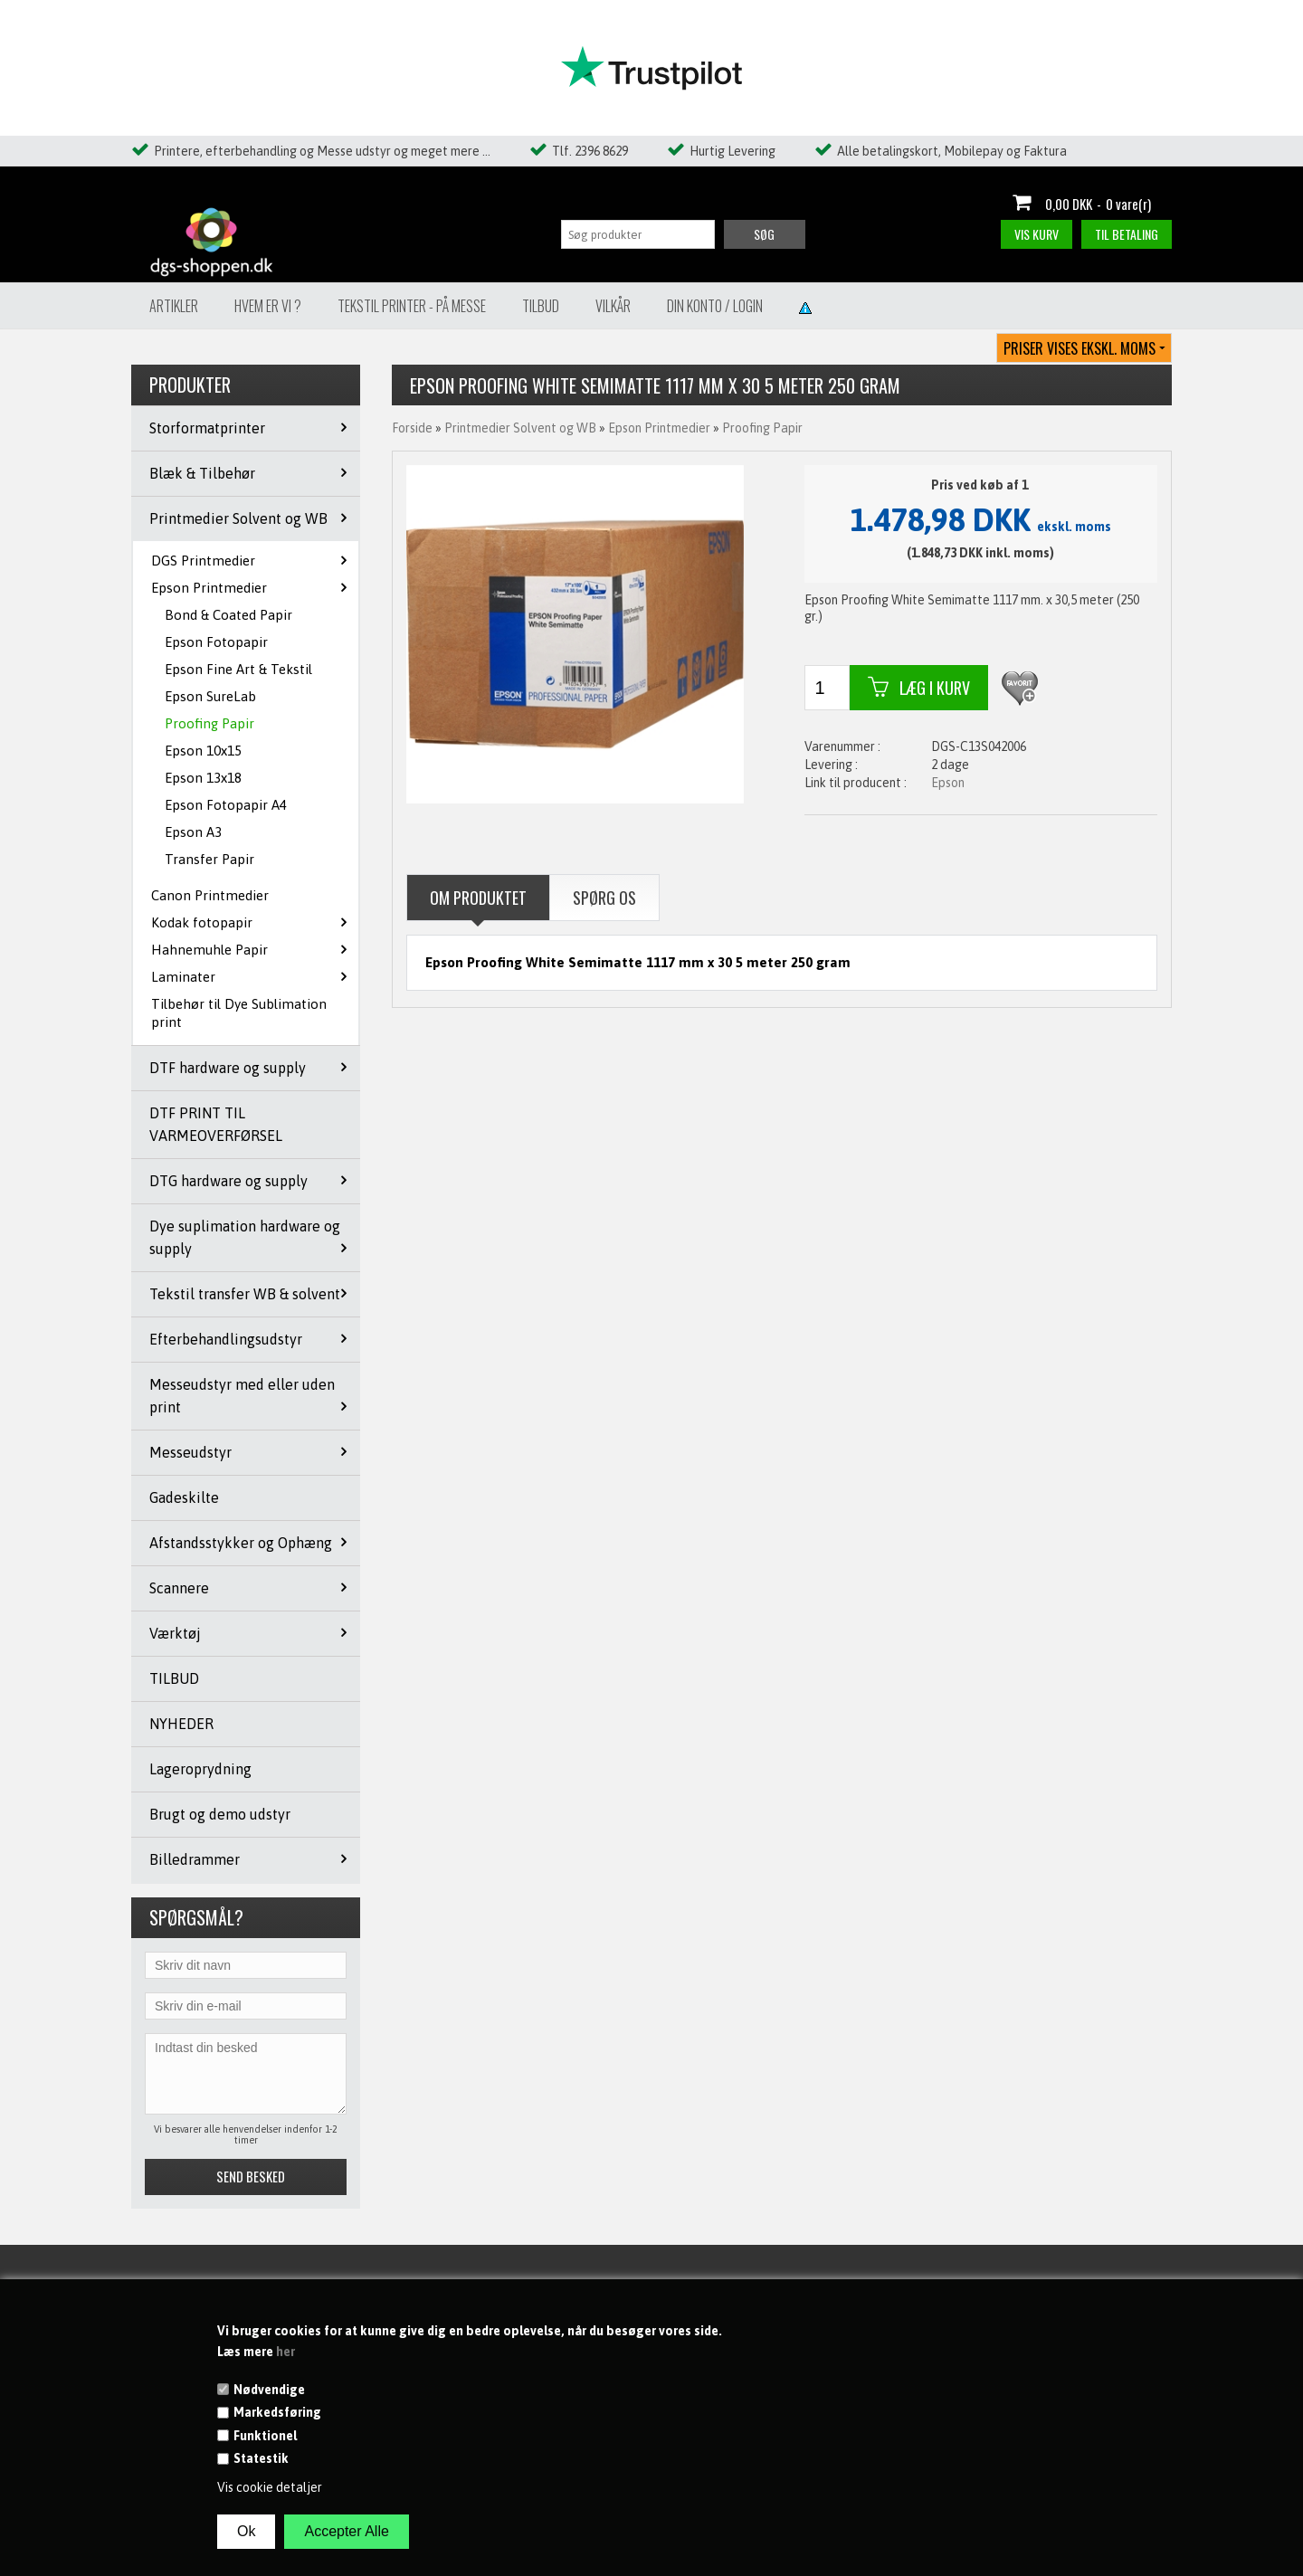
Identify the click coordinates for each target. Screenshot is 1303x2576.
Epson (948, 782)
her (285, 2351)
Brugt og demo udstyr (219, 1814)
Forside (412, 428)
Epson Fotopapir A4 (226, 805)
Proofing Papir (209, 723)
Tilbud (540, 306)
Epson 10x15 (203, 750)
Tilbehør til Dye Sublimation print (239, 1013)
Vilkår (613, 306)
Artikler (173, 306)
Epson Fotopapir (216, 642)
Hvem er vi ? (267, 306)
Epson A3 (193, 832)
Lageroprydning (200, 1769)
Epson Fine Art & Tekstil (238, 669)
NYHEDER (181, 1724)
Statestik (261, 2458)
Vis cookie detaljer (269, 2487)
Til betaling (1126, 233)
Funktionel (265, 2436)
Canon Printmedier (210, 895)
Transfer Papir (209, 859)
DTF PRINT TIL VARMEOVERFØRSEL (215, 1124)
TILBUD (174, 1678)
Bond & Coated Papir (228, 615)
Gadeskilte (184, 1497)
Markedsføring (277, 2412)
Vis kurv (1036, 233)
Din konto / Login (715, 306)
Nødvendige (269, 2389)
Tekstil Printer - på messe (412, 306)
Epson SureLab (210, 696)
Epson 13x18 (203, 777)
